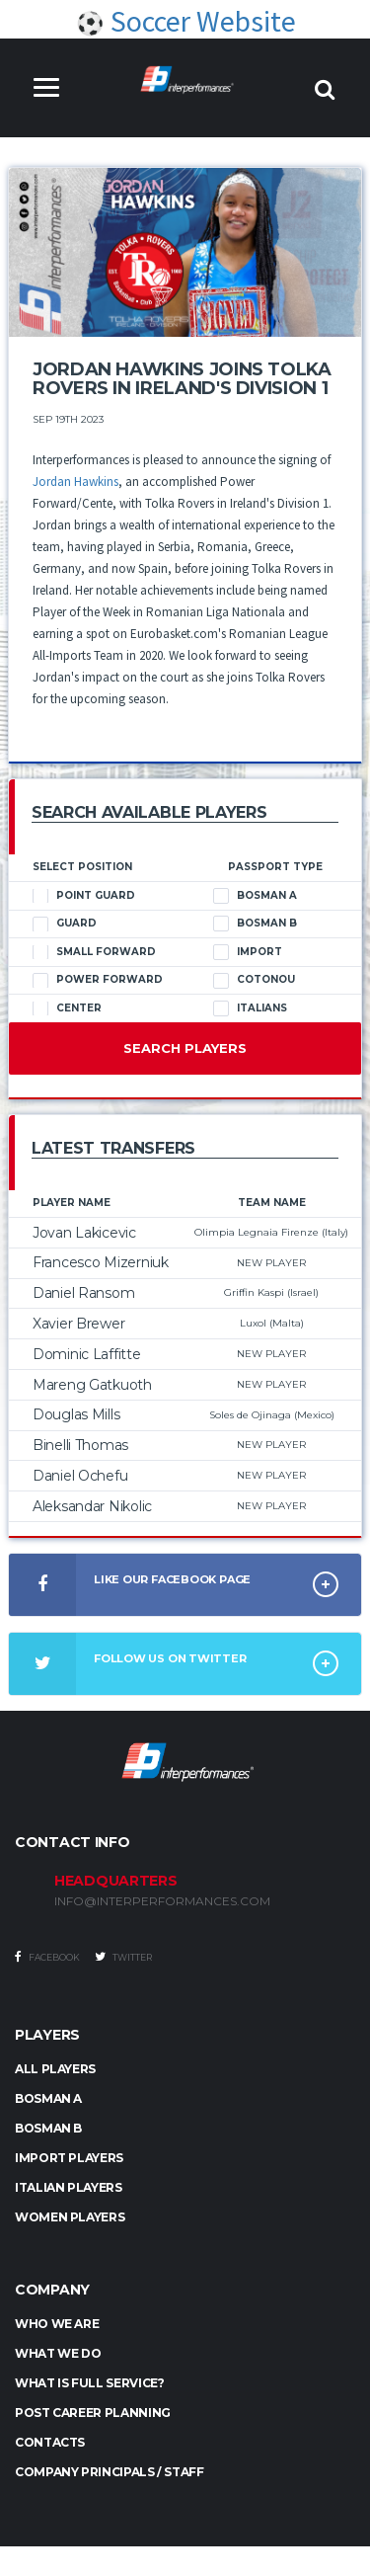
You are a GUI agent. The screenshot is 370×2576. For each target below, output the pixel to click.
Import (247, 952)
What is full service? (89, 2382)
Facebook (47, 1957)
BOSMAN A (48, 2098)
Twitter (123, 1957)
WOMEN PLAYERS (69, 2217)
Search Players (185, 1048)
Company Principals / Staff (109, 2471)
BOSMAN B (48, 2128)
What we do (58, 2353)
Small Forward (94, 952)
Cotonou (254, 980)
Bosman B (255, 923)
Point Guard (84, 896)
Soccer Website (185, 21)
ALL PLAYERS (55, 2068)
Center (67, 1008)
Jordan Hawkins (75, 481)
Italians (250, 1008)
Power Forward (98, 980)
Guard (65, 923)
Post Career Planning (93, 2412)
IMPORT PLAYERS (69, 2157)
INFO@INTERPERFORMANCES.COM (162, 1901)
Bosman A (255, 896)
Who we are (57, 2323)
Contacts (50, 2442)
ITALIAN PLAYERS (68, 2187)
